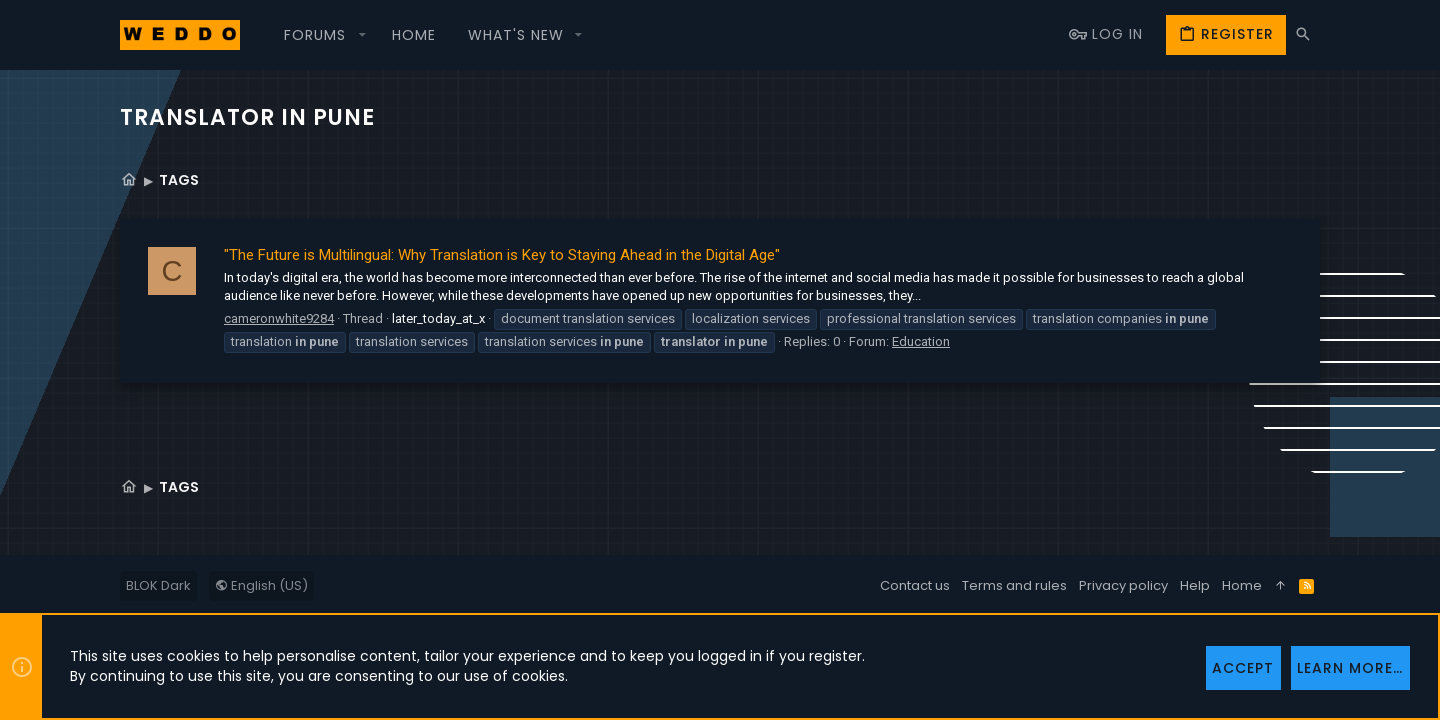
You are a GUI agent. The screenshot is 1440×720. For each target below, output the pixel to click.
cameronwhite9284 (279, 318)
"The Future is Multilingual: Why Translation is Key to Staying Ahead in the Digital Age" (502, 255)
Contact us (915, 585)
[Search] (1303, 34)
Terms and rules (1014, 585)
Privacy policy (1123, 585)
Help (1195, 585)
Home (1242, 585)
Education (921, 341)
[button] (322, 35)
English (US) (261, 585)
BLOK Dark (158, 585)
